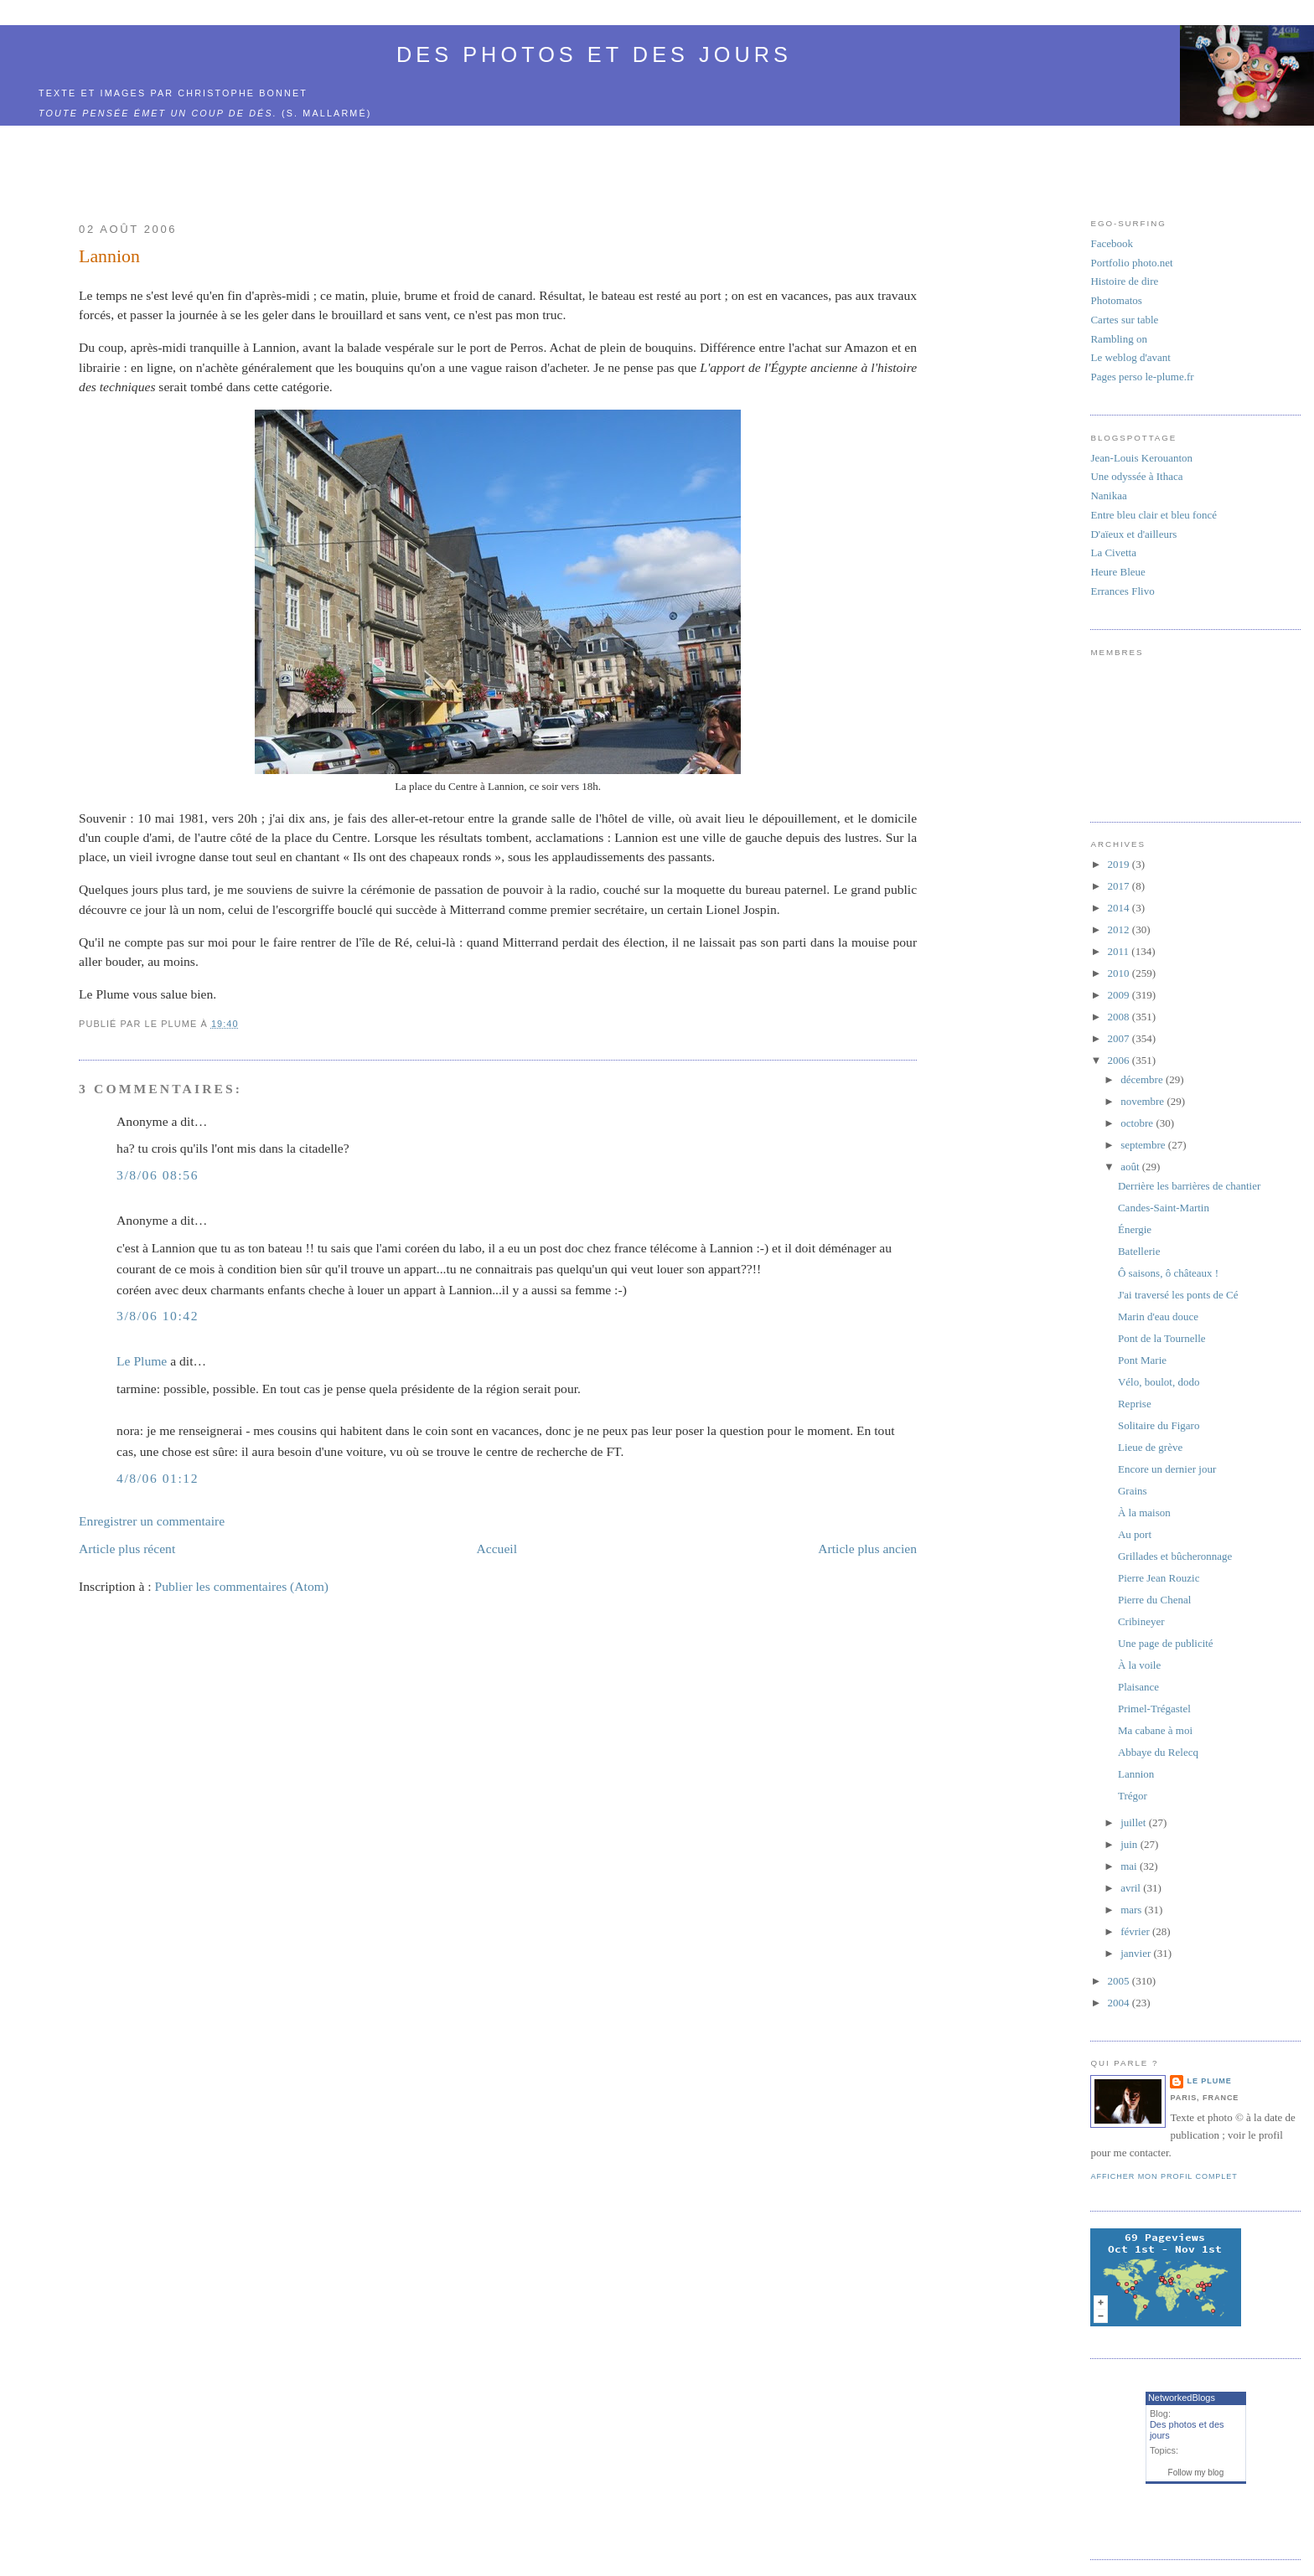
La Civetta (1113, 552)
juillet (1134, 1822)
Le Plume (141, 1361)
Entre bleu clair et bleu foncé (1153, 514)
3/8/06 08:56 (157, 1175)
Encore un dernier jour (1167, 1469)
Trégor (1132, 1795)
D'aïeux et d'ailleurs (1133, 534)
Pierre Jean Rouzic (1158, 1578)
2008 (1120, 1016)
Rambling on (1118, 339)
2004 (1120, 2002)
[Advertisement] (539, 164)
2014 (1120, 907)
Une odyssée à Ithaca (1136, 476)
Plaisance (1138, 1686)
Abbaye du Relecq (1158, 1752)
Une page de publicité (1165, 1643)
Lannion (109, 256)
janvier (1136, 1953)
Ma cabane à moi (1155, 1730)
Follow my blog (1196, 2472)
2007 (1120, 1038)
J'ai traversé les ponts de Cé (1178, 1294)
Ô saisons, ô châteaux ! (1168, 1273)
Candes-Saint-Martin (1163, 1207)
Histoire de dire (1124, 281)
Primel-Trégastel (1154, 1708)
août (1131, 1166)
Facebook (1111, 243)
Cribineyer (1141, 1621)
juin (1130, 1844)
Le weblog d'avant (1130, 357)
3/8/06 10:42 (157, 1316)
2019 (1120, 864)
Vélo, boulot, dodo (1159, 1382)
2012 (1120, 929)
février (1136, 1931)
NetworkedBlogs (1181, 2398)
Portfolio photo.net (1131, 262)
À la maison (1144, 1512)
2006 (1120, 1060)
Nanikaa (1108, 495)
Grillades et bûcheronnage (1175, 1556)
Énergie (1134, 1229)
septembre (1144, 1144)
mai (1130, 1866)
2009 (1120, 995)
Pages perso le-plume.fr (1141, 376)
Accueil (497, 1548)
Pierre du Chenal (1154, 1599)
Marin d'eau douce (1158, 1316)
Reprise (1134, 1403)
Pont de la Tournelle (1162, 1338)
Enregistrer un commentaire (152, 1521)
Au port (1134, 1534)
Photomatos (1115, 300)
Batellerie (1139, 1251)
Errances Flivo (1122, 591)
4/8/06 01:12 (157, 1478)
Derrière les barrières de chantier (1189, 1186)
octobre (1138, 1123)
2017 (1120, 886)
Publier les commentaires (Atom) (241, 1586)
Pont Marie (1142, 1360)
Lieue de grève (1150, 1447)
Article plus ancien (867, 1548)
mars (1132, 1909)
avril (1131, 1888)
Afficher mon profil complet (1163, 2176)
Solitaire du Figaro (1159, 1425)
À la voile (1139, 1665)
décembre (1143, 1079)
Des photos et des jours (594, 54)
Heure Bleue (1117, 571)
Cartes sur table (1124, 319)
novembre (1143, 1101)
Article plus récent (127, 1548)
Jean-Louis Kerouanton (1141, 458)
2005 (1120, 1981)
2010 (1120, 973)
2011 (1120, 951)
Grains (1132, 1490)
